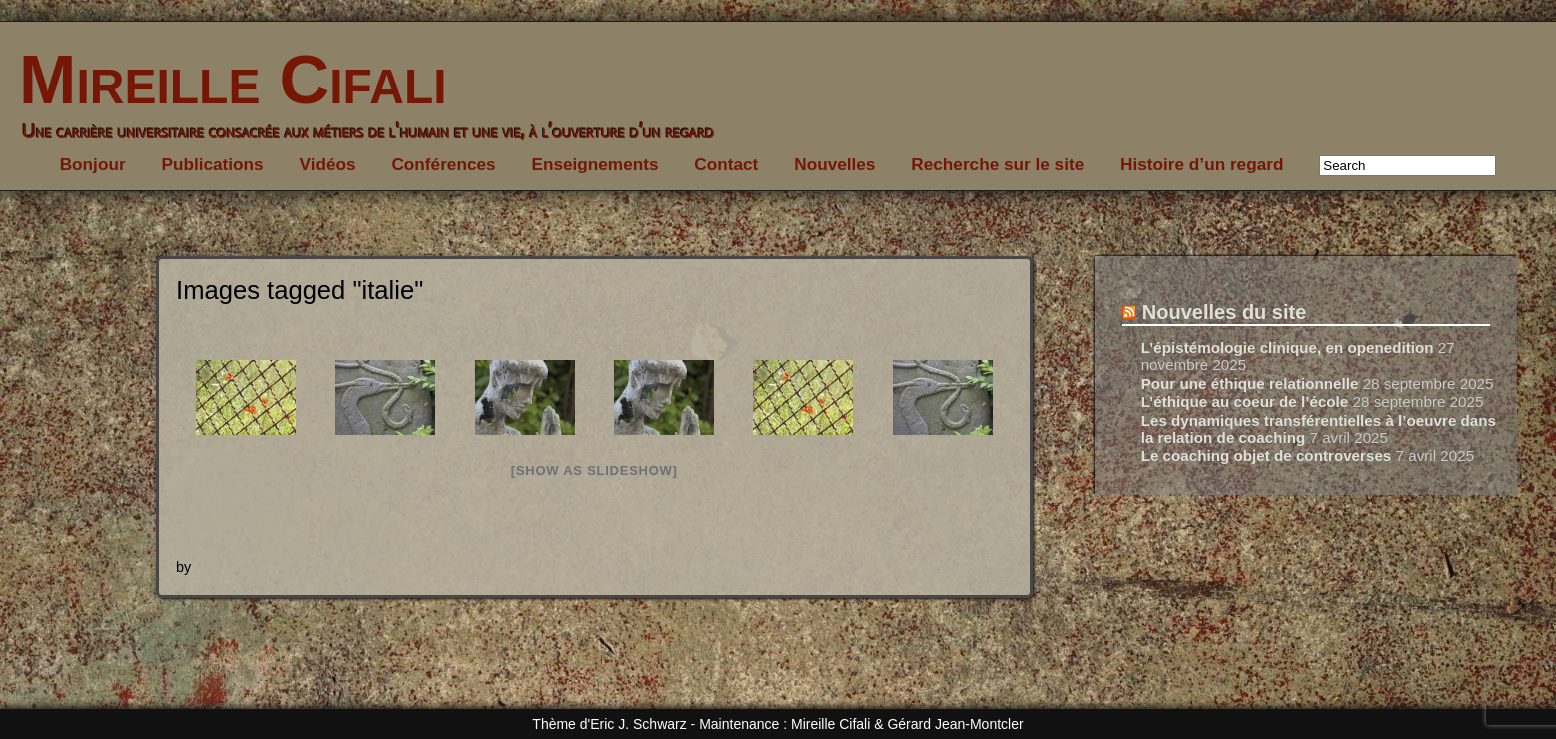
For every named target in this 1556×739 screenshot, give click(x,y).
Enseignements (594, 164)
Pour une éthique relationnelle (1250, 383)
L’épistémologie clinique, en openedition (1287, 347)
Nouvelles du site (1224, 312)
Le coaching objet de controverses (1266, 455)
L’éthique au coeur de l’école (1245, 401)
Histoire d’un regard (1201, 164)
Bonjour (93, 164)
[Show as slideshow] (594, 470)
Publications (212, 164)
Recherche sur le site (997, 164)
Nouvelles (834, 164)
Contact (726, 164)
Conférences (443, 164)
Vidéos (328, 164)
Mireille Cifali (223, 79)
